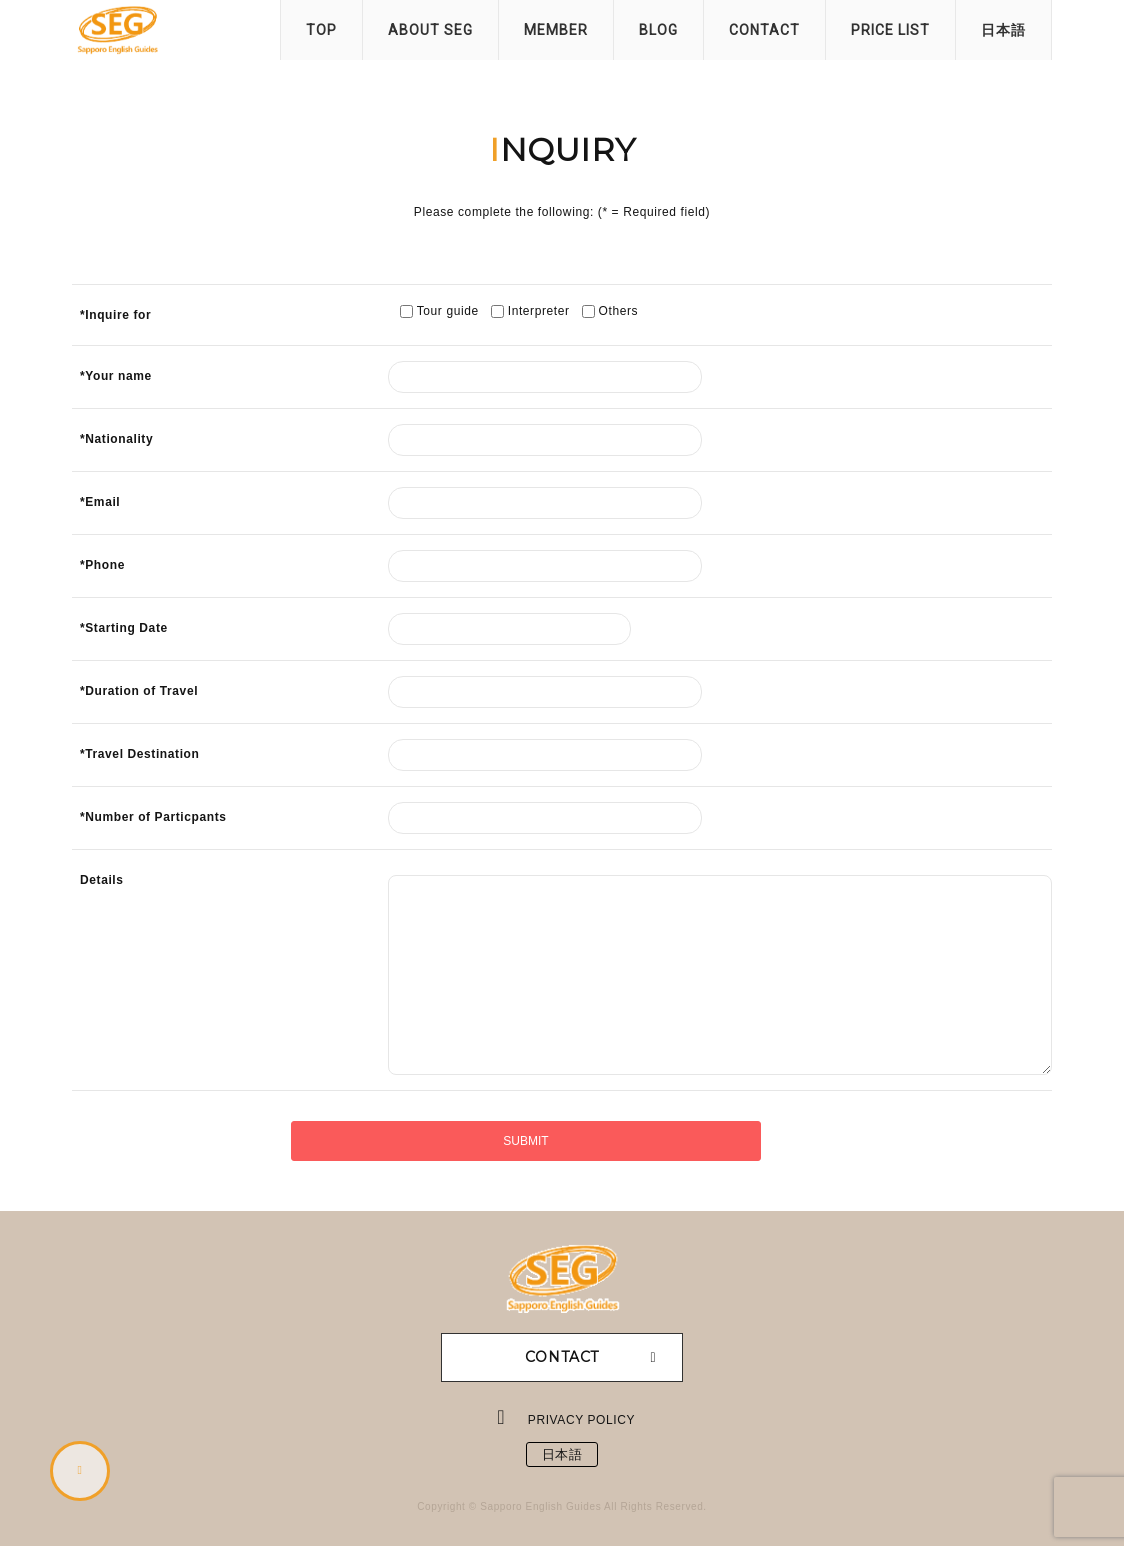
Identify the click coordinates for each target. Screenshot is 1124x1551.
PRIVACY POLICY (582, 1420)
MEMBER (556, 30)
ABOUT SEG (430, 30)
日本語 (1003, 30)
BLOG (658, 30)
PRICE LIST (890, 30)
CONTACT (764, 30)
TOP (321, 30)
